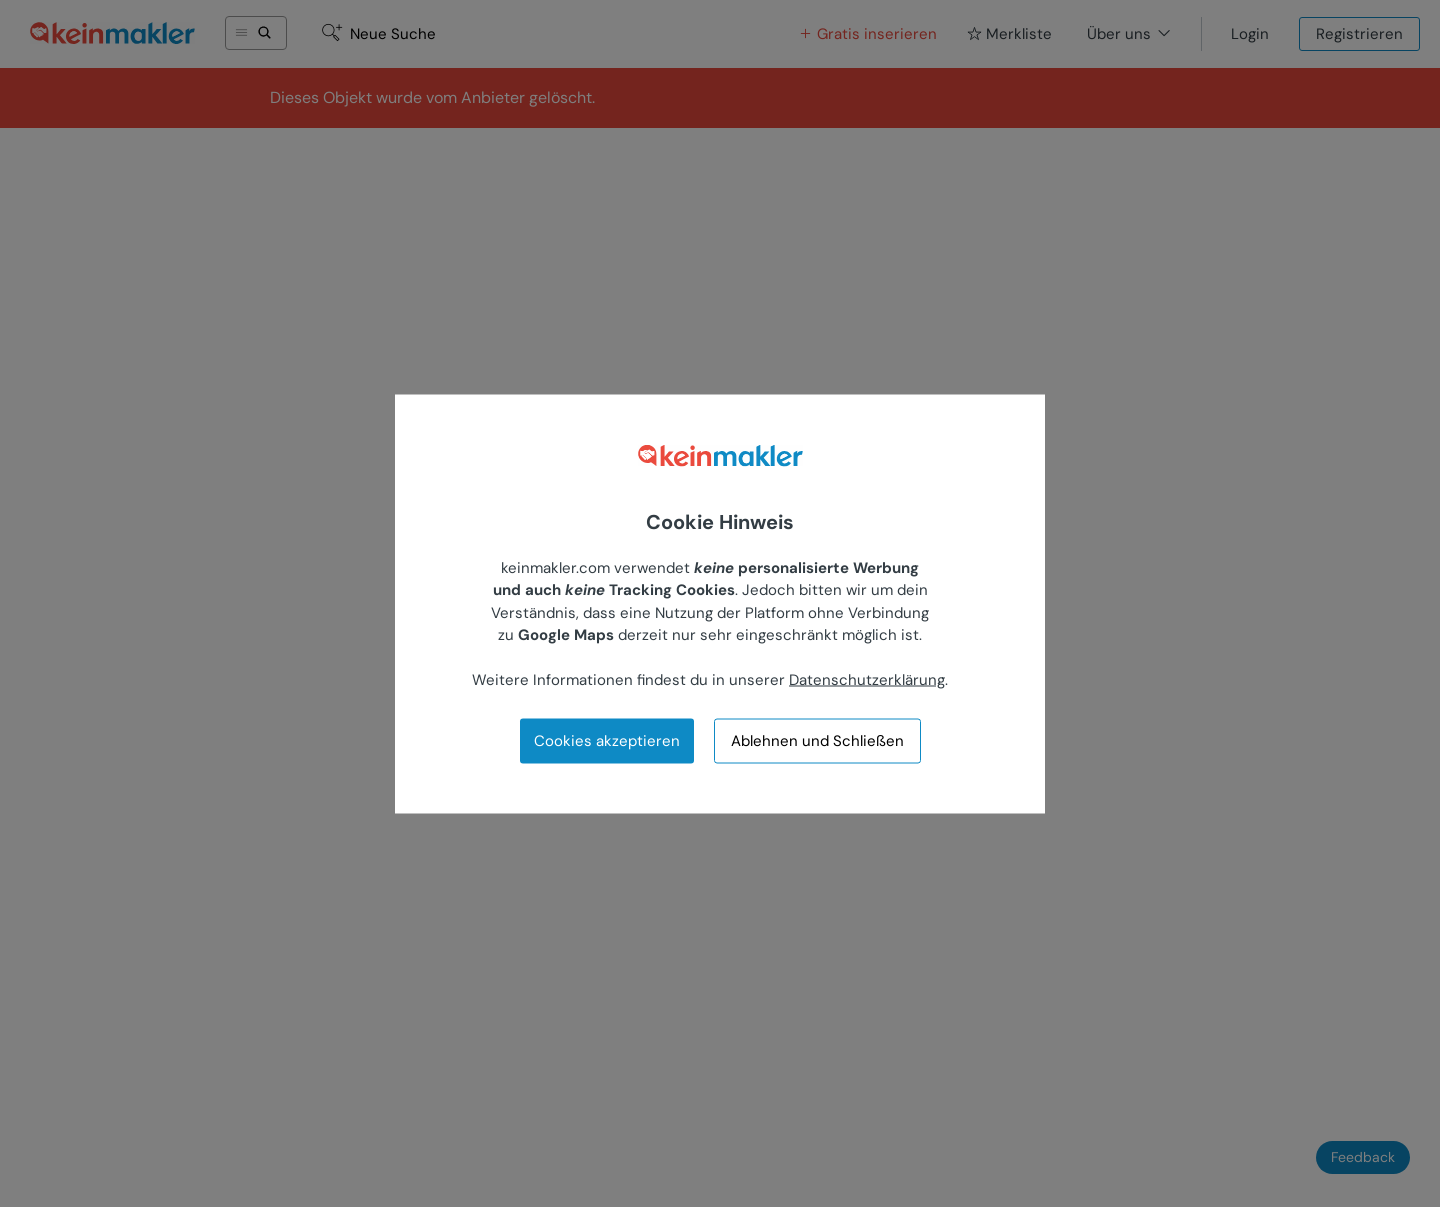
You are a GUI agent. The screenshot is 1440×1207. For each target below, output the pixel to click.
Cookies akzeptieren (607, 740)
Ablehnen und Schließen (817, 741)
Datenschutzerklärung (867, 680)
